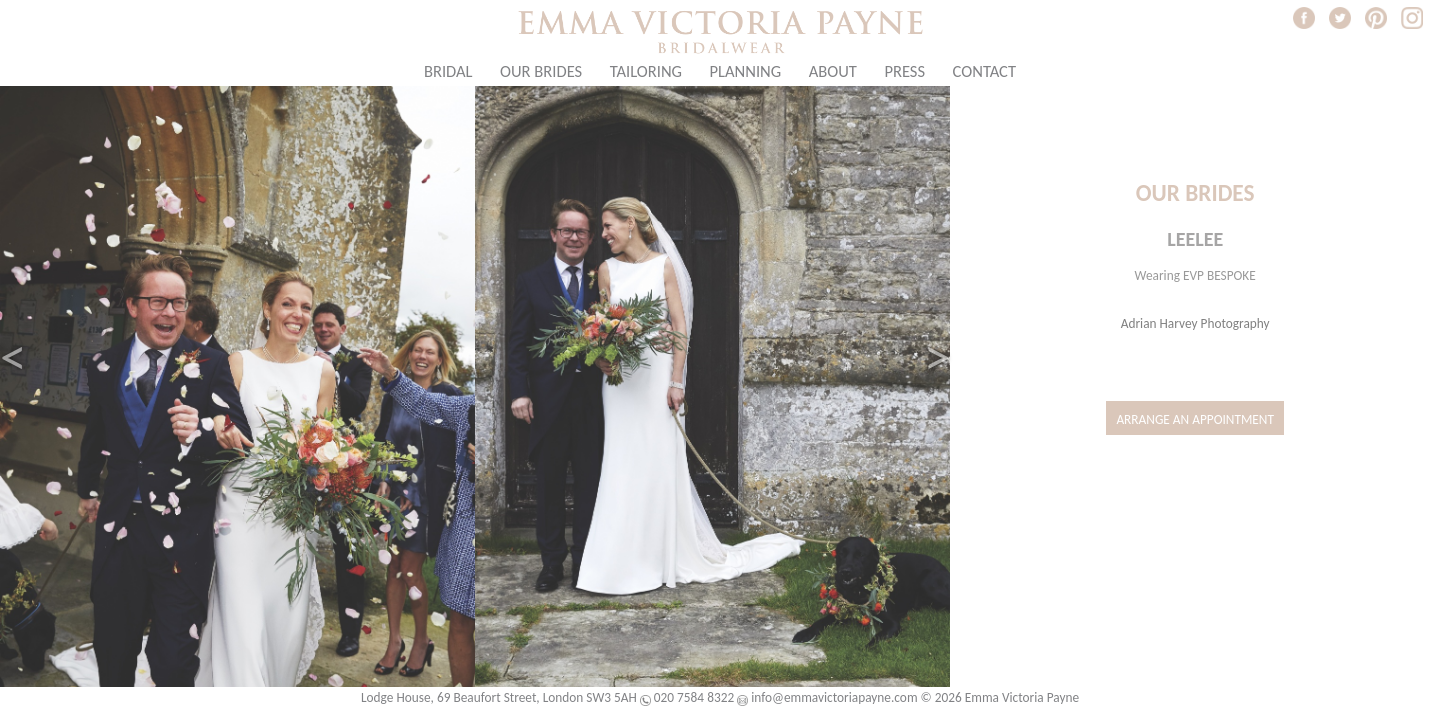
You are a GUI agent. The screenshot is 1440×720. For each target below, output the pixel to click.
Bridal (448, 71)
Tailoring (646, 71)
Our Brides (541, 71)
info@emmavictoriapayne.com (834, 697)
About (833, 71)
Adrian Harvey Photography (1195, 323)
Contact (985, 71)
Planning (746, 71)
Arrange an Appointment (1195, 419)
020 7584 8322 (694, 697)
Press (904, 71)
